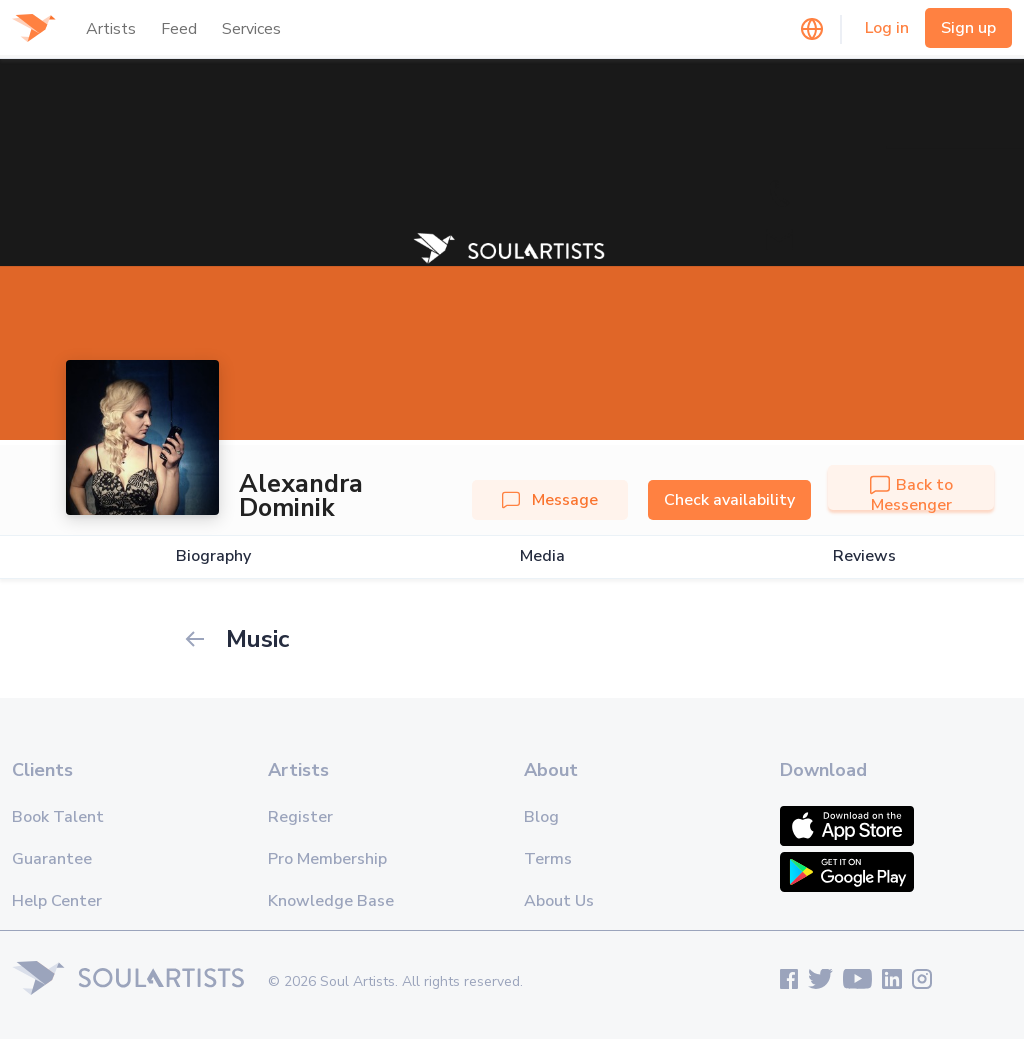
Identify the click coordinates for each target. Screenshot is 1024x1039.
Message (550, 500)
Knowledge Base (331, 901)
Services (251, 29)
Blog (541, 817)
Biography (213, 556)
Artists (111, 29)
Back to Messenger (911, 495)
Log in (887, 28)
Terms (548, 859)
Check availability (729, 500)
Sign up (968, 28)
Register (300, 817)
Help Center (57, 901)
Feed (179, 29)
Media (542, 556)
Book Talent (58, 817)
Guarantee (52, 859)
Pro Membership (327, 859)
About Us (559, 901)
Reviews (864, 556)
